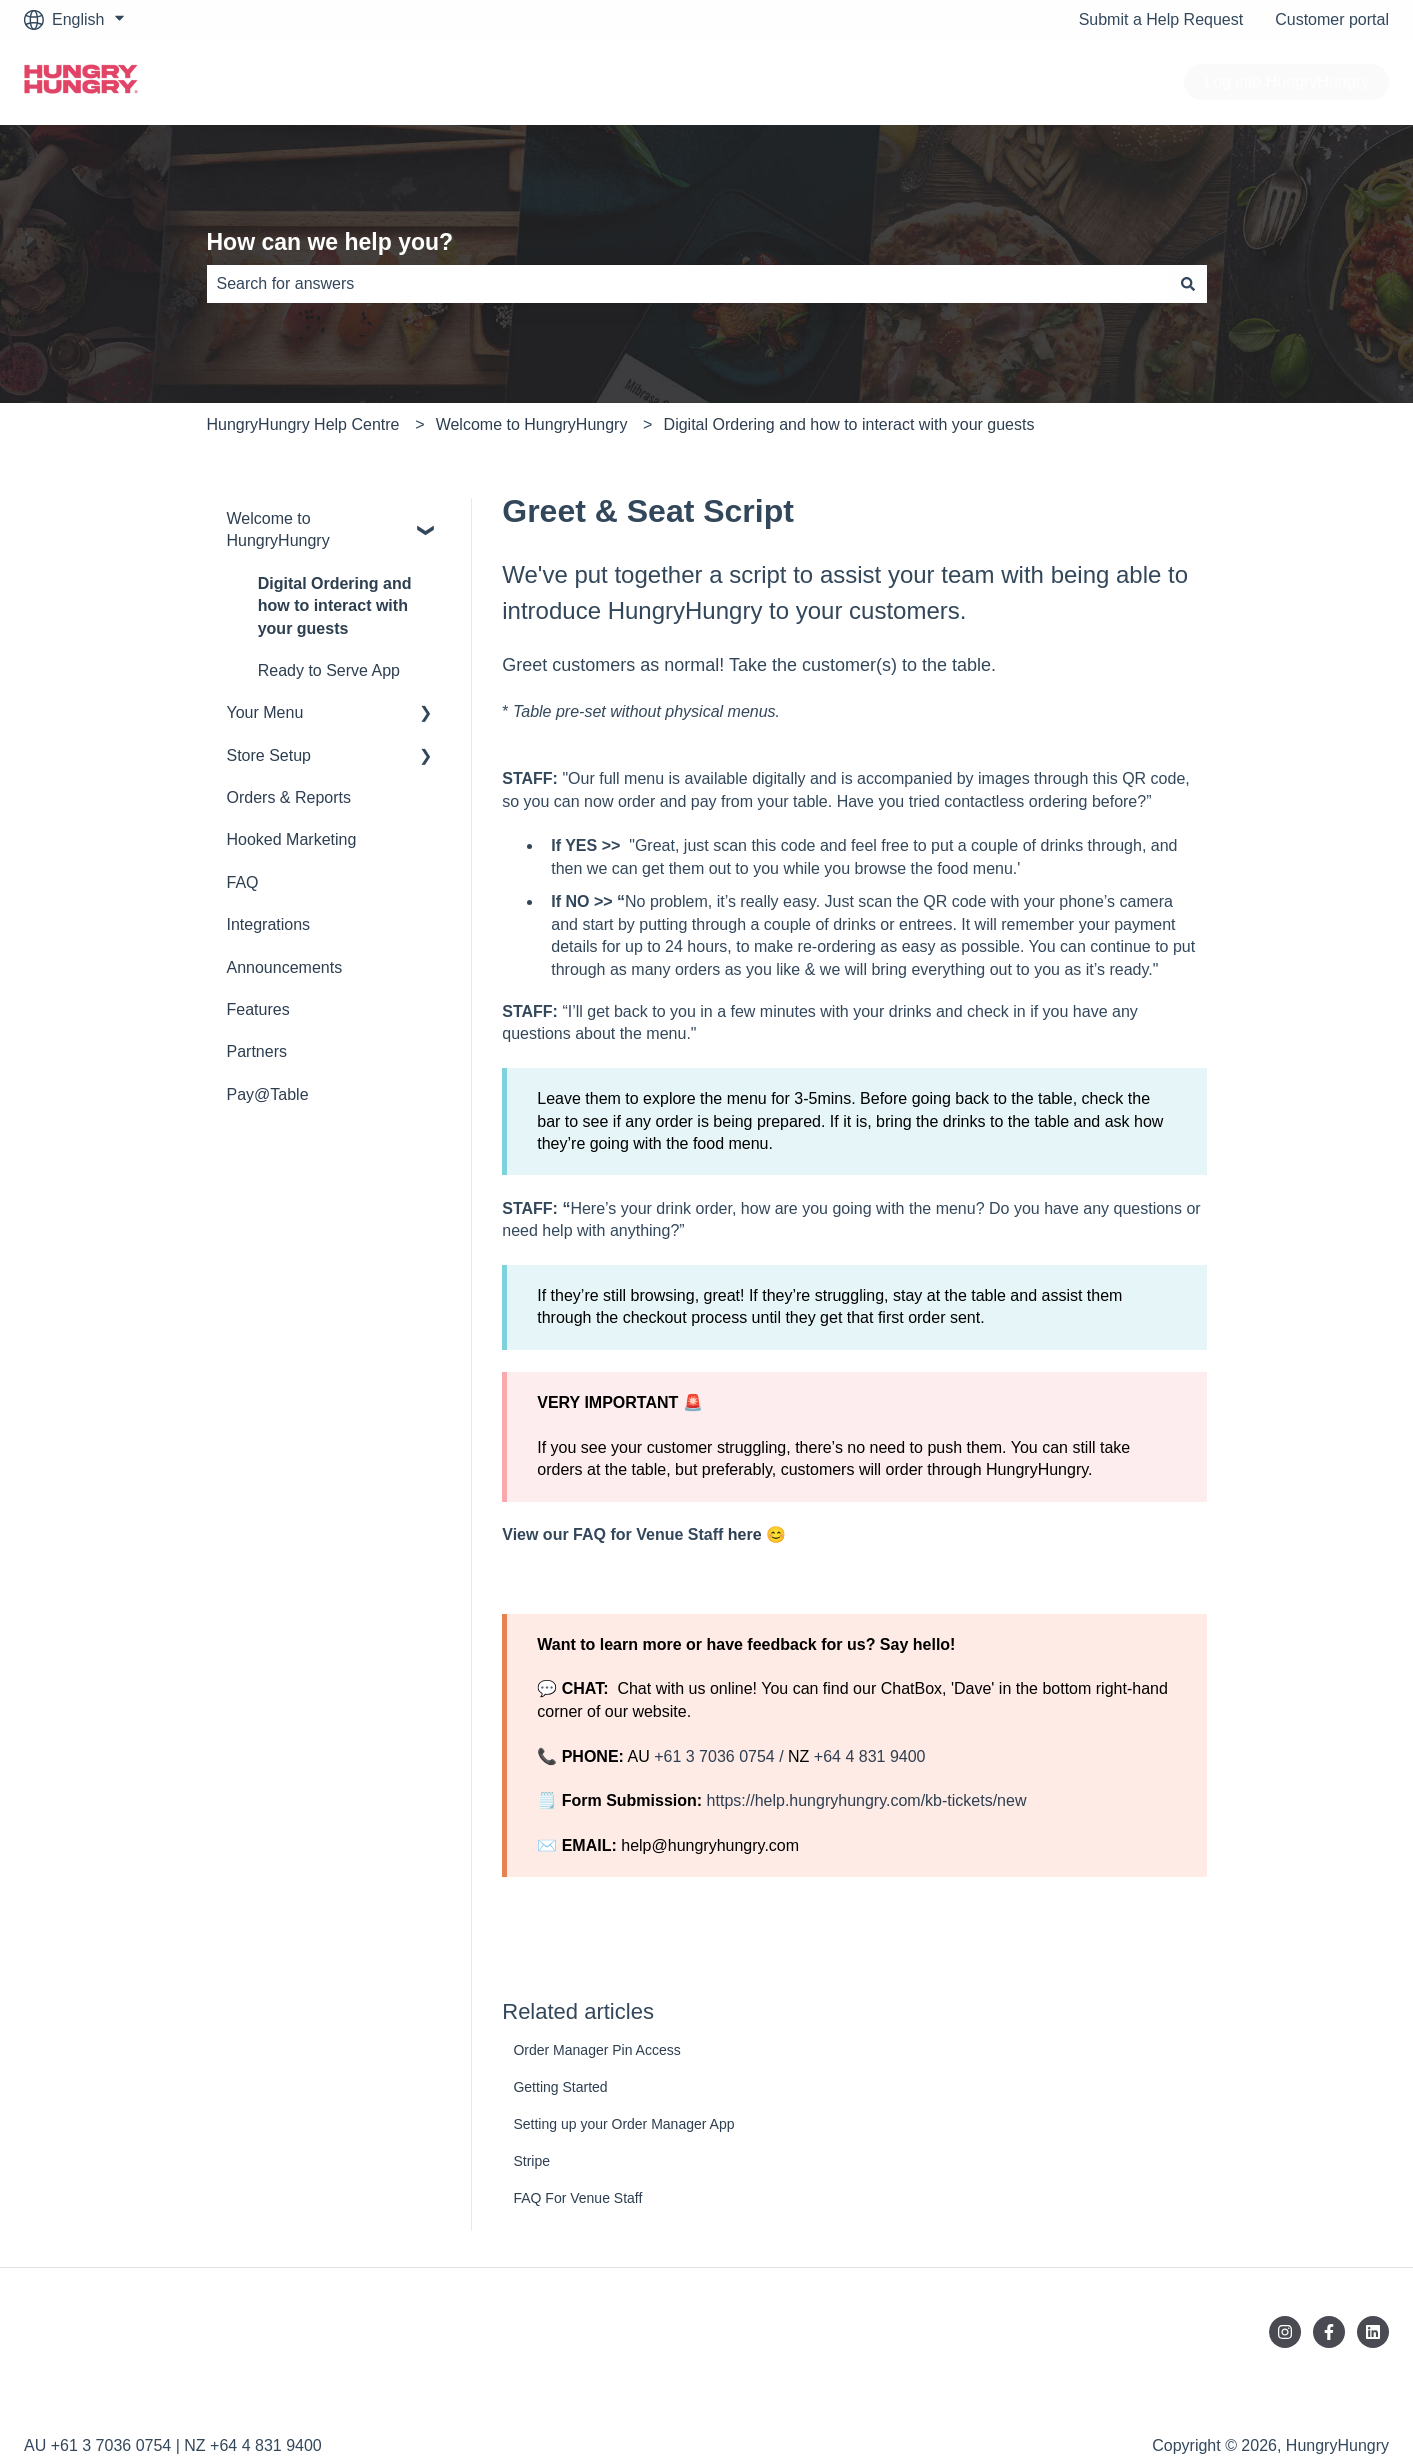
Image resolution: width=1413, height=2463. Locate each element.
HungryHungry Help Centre (303, 424)
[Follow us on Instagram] (1285, 2332)
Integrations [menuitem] (269, 924)
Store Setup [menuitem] (269, 755)
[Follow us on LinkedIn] (1373, 2332)
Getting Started (560, 2087)
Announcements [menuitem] (285, 967)
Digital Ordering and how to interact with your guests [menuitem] (335, 606)
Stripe (531, 2161)
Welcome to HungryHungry (532, 424)
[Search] (1188, 284)
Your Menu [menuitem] (265, 712)
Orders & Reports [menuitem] (289, 797)
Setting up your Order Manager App (623, 2124)
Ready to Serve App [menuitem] (329, 670)
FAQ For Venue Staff (577, 2198)
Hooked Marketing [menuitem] (292, 839)
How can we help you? (330, 242)
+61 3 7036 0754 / (721, 1756)
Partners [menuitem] (257, 1051)
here (745, 1534)
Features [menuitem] (258, 1009)
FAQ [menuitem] (243, 882)
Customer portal (1332, 19)
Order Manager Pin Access (596, 2050)
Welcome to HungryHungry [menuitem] (278, 529)
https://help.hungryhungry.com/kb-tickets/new (864, 1800)
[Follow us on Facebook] (1329, 2332)
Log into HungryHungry (1286, 81)
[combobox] (688, 284)
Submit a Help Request (1161, 19)
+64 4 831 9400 (870, 1756)
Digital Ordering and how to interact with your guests (849, 424)
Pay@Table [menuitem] (268, 1094)
